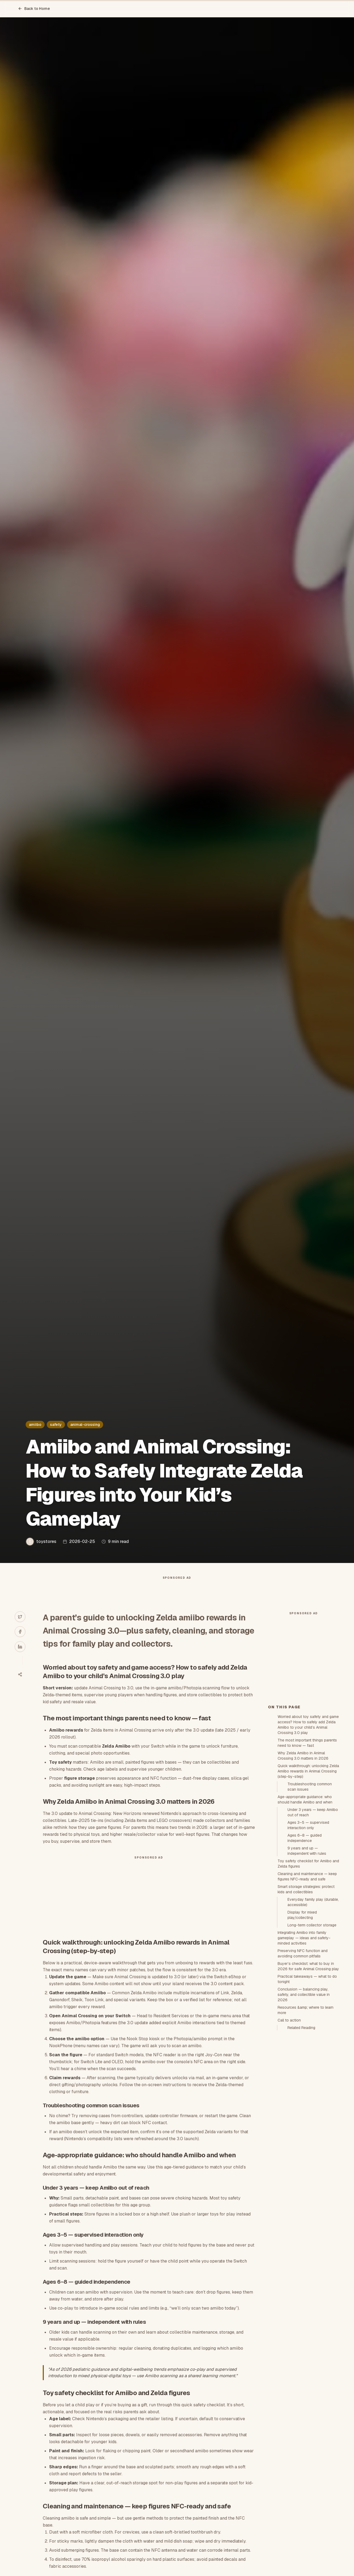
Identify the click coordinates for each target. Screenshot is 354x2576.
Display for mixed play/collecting (302, 2011)
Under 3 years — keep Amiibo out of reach (312, 1908)
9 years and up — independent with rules (306, 1947)
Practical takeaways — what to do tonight (307, 2075)
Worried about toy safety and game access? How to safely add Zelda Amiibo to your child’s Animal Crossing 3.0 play (308, 1820)
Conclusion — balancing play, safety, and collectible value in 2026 (304, 2090)
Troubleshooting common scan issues (309, 1882)
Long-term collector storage (311, 2021)
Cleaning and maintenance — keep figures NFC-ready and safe (307, 1972)
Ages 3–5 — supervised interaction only (308, 1921)
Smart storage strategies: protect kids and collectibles (306, 1985)
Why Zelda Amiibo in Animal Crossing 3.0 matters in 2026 (303, 1851)
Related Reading (301, 2123)
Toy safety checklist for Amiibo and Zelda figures (308, 1959)
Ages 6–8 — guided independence (304, 1934)
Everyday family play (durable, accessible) (313, 1998)
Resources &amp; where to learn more (305, 2106)
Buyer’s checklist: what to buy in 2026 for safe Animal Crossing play (308, 2062)
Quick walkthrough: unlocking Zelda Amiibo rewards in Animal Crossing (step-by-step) (308, 1867)
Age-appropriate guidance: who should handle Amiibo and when (305, 1895)
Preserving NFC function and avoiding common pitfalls (303, 2049)
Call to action (289, 2116)
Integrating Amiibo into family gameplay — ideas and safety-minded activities (304, 2034)
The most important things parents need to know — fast (307, 1839)
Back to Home (34, 8)
